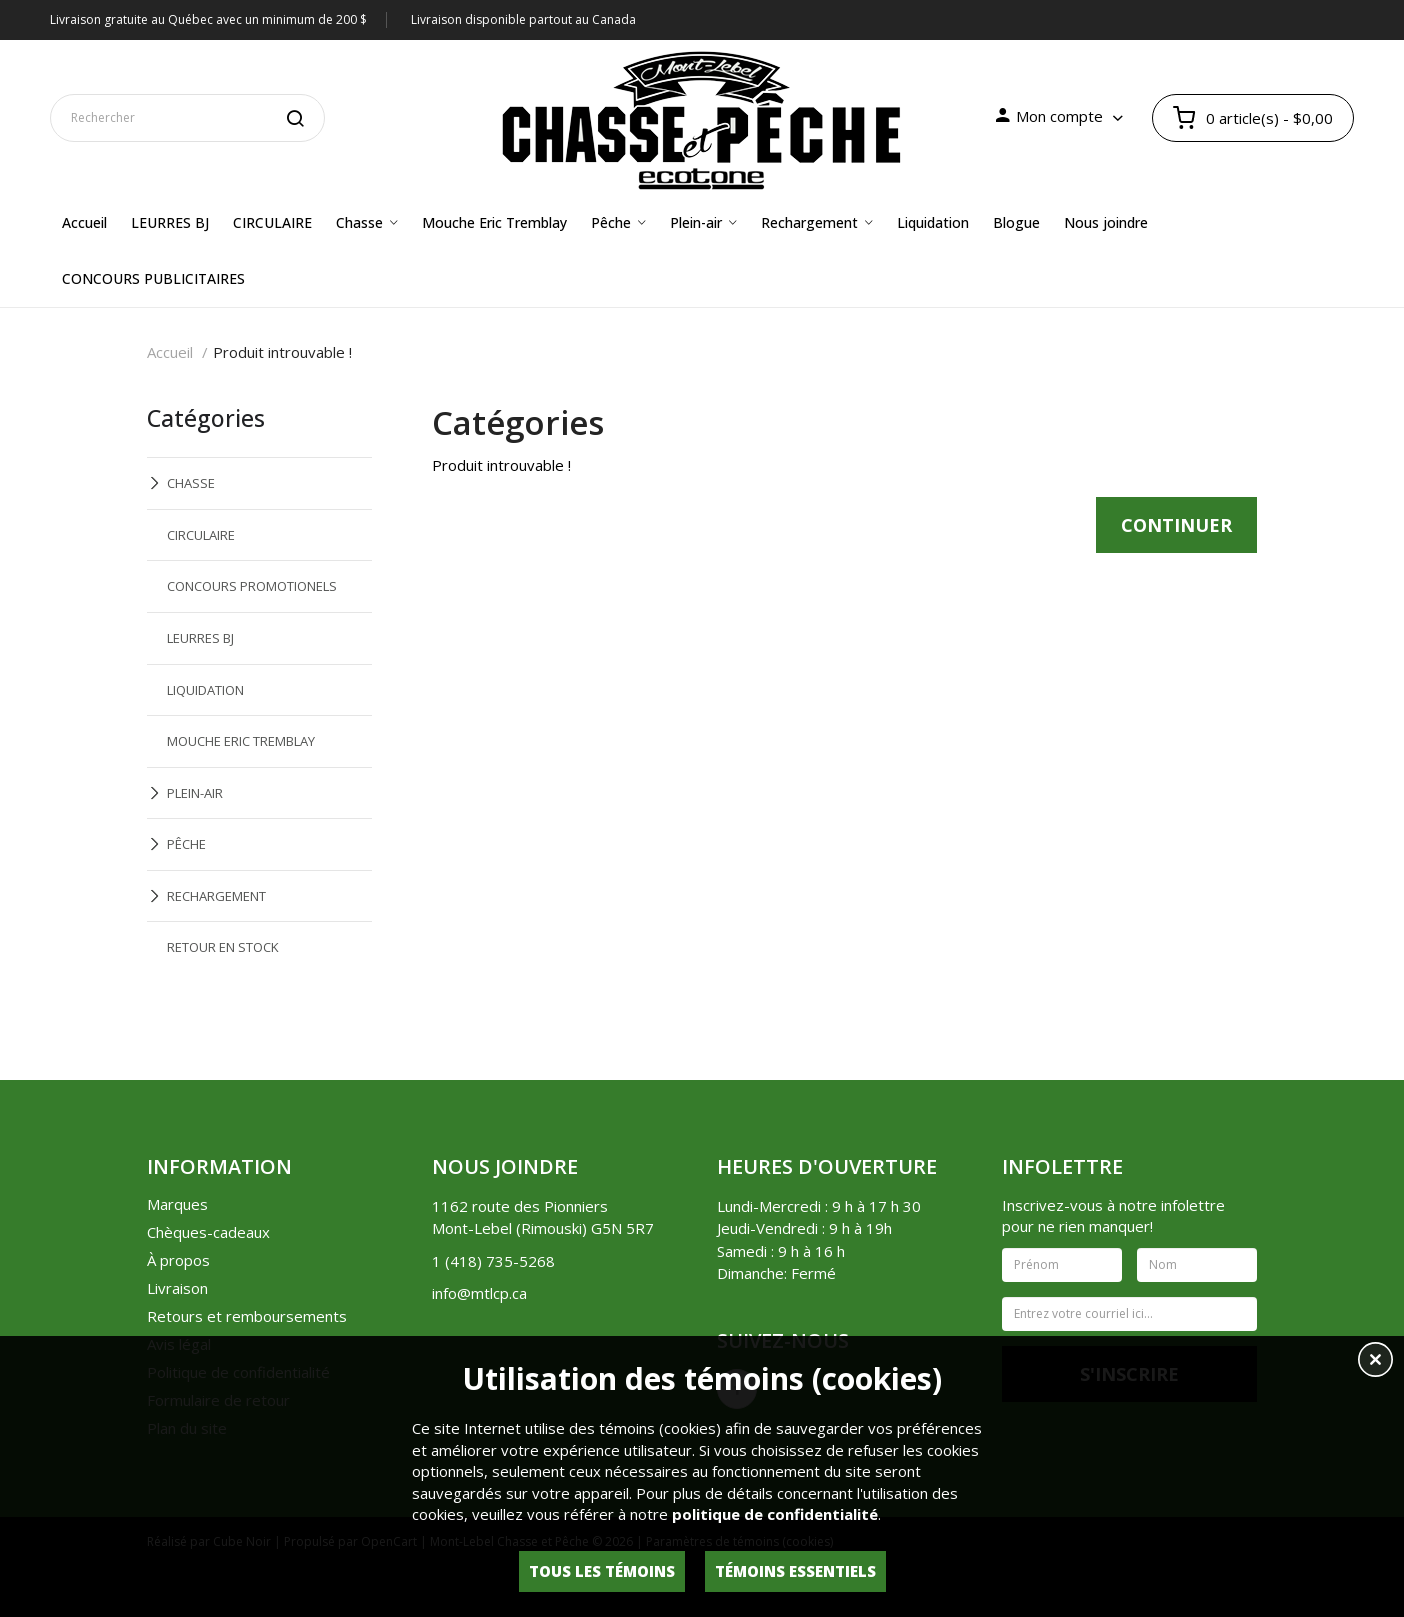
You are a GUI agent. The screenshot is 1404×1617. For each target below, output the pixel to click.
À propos (178, 1260)
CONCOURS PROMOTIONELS (252, 586)
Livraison (177, 1288)
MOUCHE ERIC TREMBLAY (241, 741)
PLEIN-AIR (195, 793)
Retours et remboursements (247, 1316)
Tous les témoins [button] (602, 1571)
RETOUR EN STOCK (223, 947)
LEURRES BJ (200, 638)
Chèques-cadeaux (208, 1232)
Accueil (170, 352)
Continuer (1176, 525)
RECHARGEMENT (216, 896)
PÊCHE (186, 844)
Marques (177, 1204)
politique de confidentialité (775, 1514)
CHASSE (191, 483)
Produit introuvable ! (282, 352)
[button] (1375, 1362)
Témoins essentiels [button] (795, 1571)
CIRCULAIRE (201, 535)
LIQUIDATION (205, 690)
